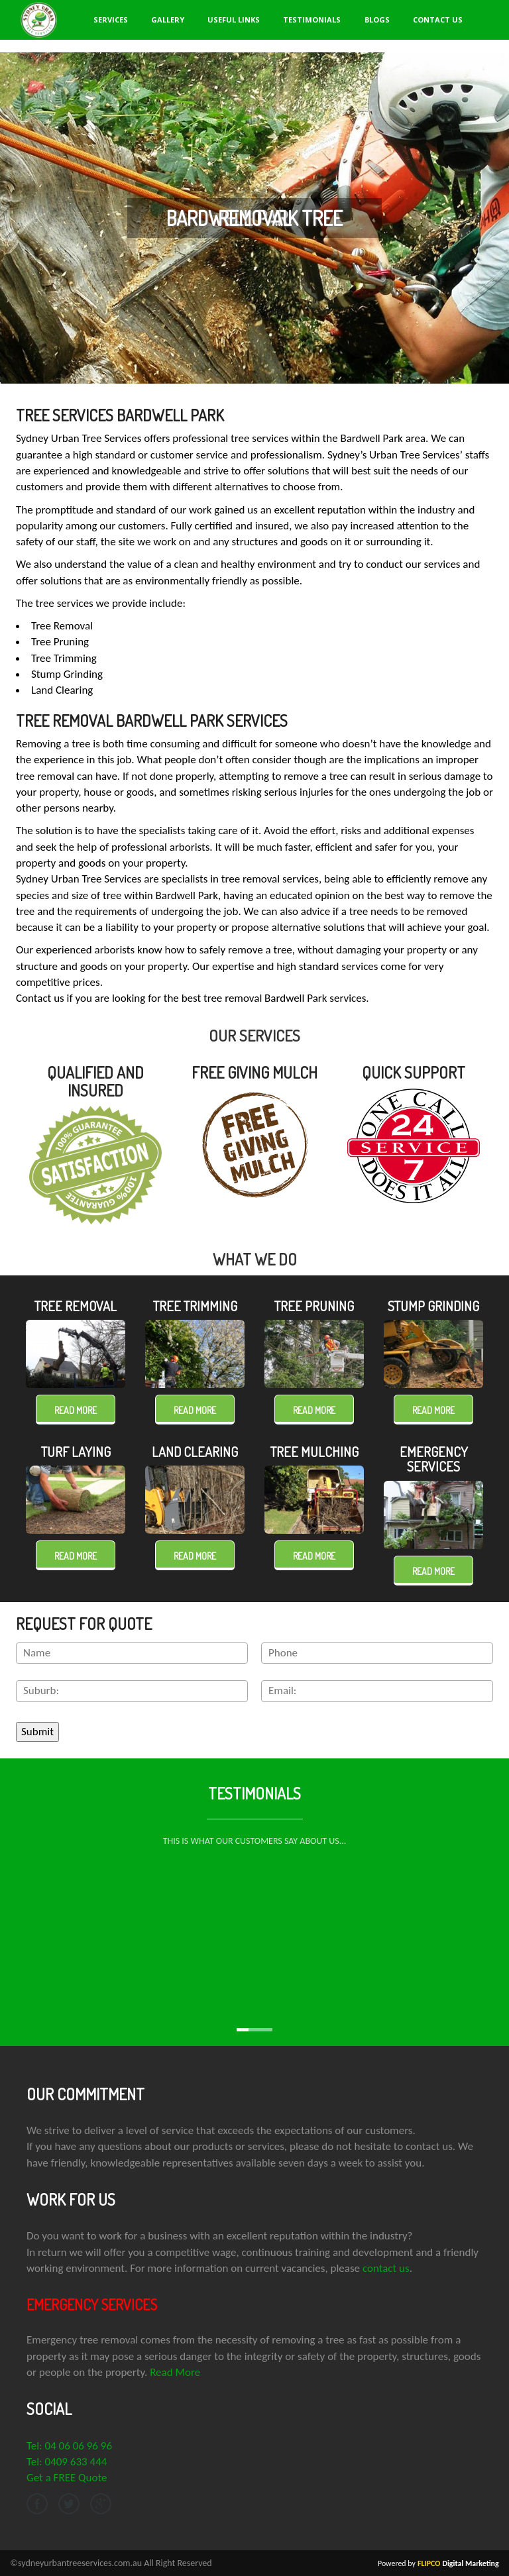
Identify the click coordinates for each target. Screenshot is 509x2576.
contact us (386, 2268)
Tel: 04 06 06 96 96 (69, 2445)
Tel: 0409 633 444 (67, 2461)
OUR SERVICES (254, 1035)
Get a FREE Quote (67, 2478)
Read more (75, 1409)
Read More (175, 2372)
